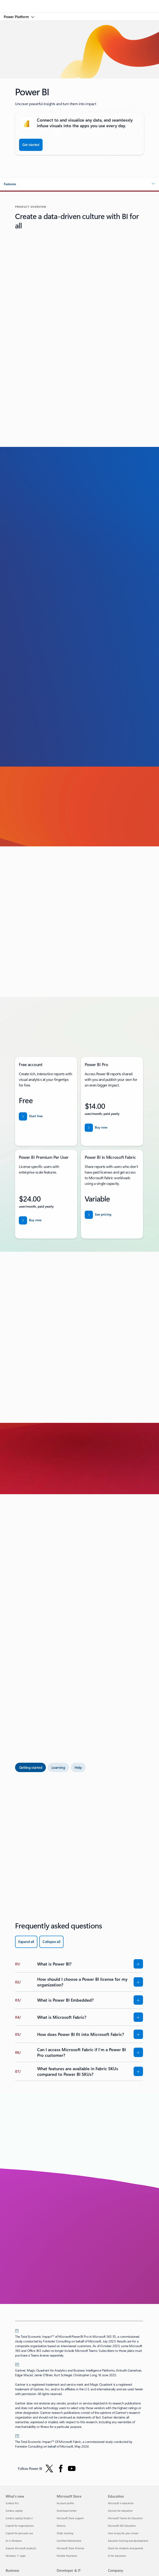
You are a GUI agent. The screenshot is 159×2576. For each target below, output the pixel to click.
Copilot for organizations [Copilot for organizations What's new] (20, 2525)
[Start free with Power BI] (31, 1116)
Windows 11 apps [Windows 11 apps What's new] (16, 2555)
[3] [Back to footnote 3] (17, 2435)
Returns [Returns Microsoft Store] (61, 2525)
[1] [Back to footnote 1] (17, 2330)
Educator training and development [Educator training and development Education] (128, 2540)
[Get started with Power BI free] (31, 145)
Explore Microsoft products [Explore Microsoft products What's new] (21, 2548)
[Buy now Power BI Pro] (96, 1128)
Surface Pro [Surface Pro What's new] (12, 2503)
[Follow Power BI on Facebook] (60, 2468)
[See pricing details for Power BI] (98, 1215)
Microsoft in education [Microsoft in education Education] (121, 2503)
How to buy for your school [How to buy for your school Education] (123, 2533)
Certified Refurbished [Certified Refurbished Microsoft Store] (69, 2540)
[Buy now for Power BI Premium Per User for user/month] (30, 1220)
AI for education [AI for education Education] (117, 2555)
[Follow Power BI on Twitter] (49, 2468)
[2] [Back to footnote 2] (17, 2363)
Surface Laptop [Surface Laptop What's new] (14, 2510)
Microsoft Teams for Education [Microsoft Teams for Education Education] (125, 2518)
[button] (79, 184)
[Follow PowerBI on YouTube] (72, 2468)
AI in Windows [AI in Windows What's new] (14, 2540)
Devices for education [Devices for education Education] (120, 2510)
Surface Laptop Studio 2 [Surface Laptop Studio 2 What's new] (19, 2518)
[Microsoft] (79, 3)
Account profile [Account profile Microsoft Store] (65, 2503)
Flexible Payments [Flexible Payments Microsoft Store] (67, 2555)
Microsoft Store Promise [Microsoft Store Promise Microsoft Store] (70, 2548)
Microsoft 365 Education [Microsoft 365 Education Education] (122, 2525)
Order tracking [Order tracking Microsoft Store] (65, 2533)
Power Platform (17, 16)
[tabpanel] (79, 1837)
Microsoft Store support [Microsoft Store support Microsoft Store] (70, 2518)
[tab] (30, 1767)
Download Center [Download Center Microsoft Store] (67, 2510)
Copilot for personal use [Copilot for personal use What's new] (19, 2533)
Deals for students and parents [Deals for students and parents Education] (125, 2548)
